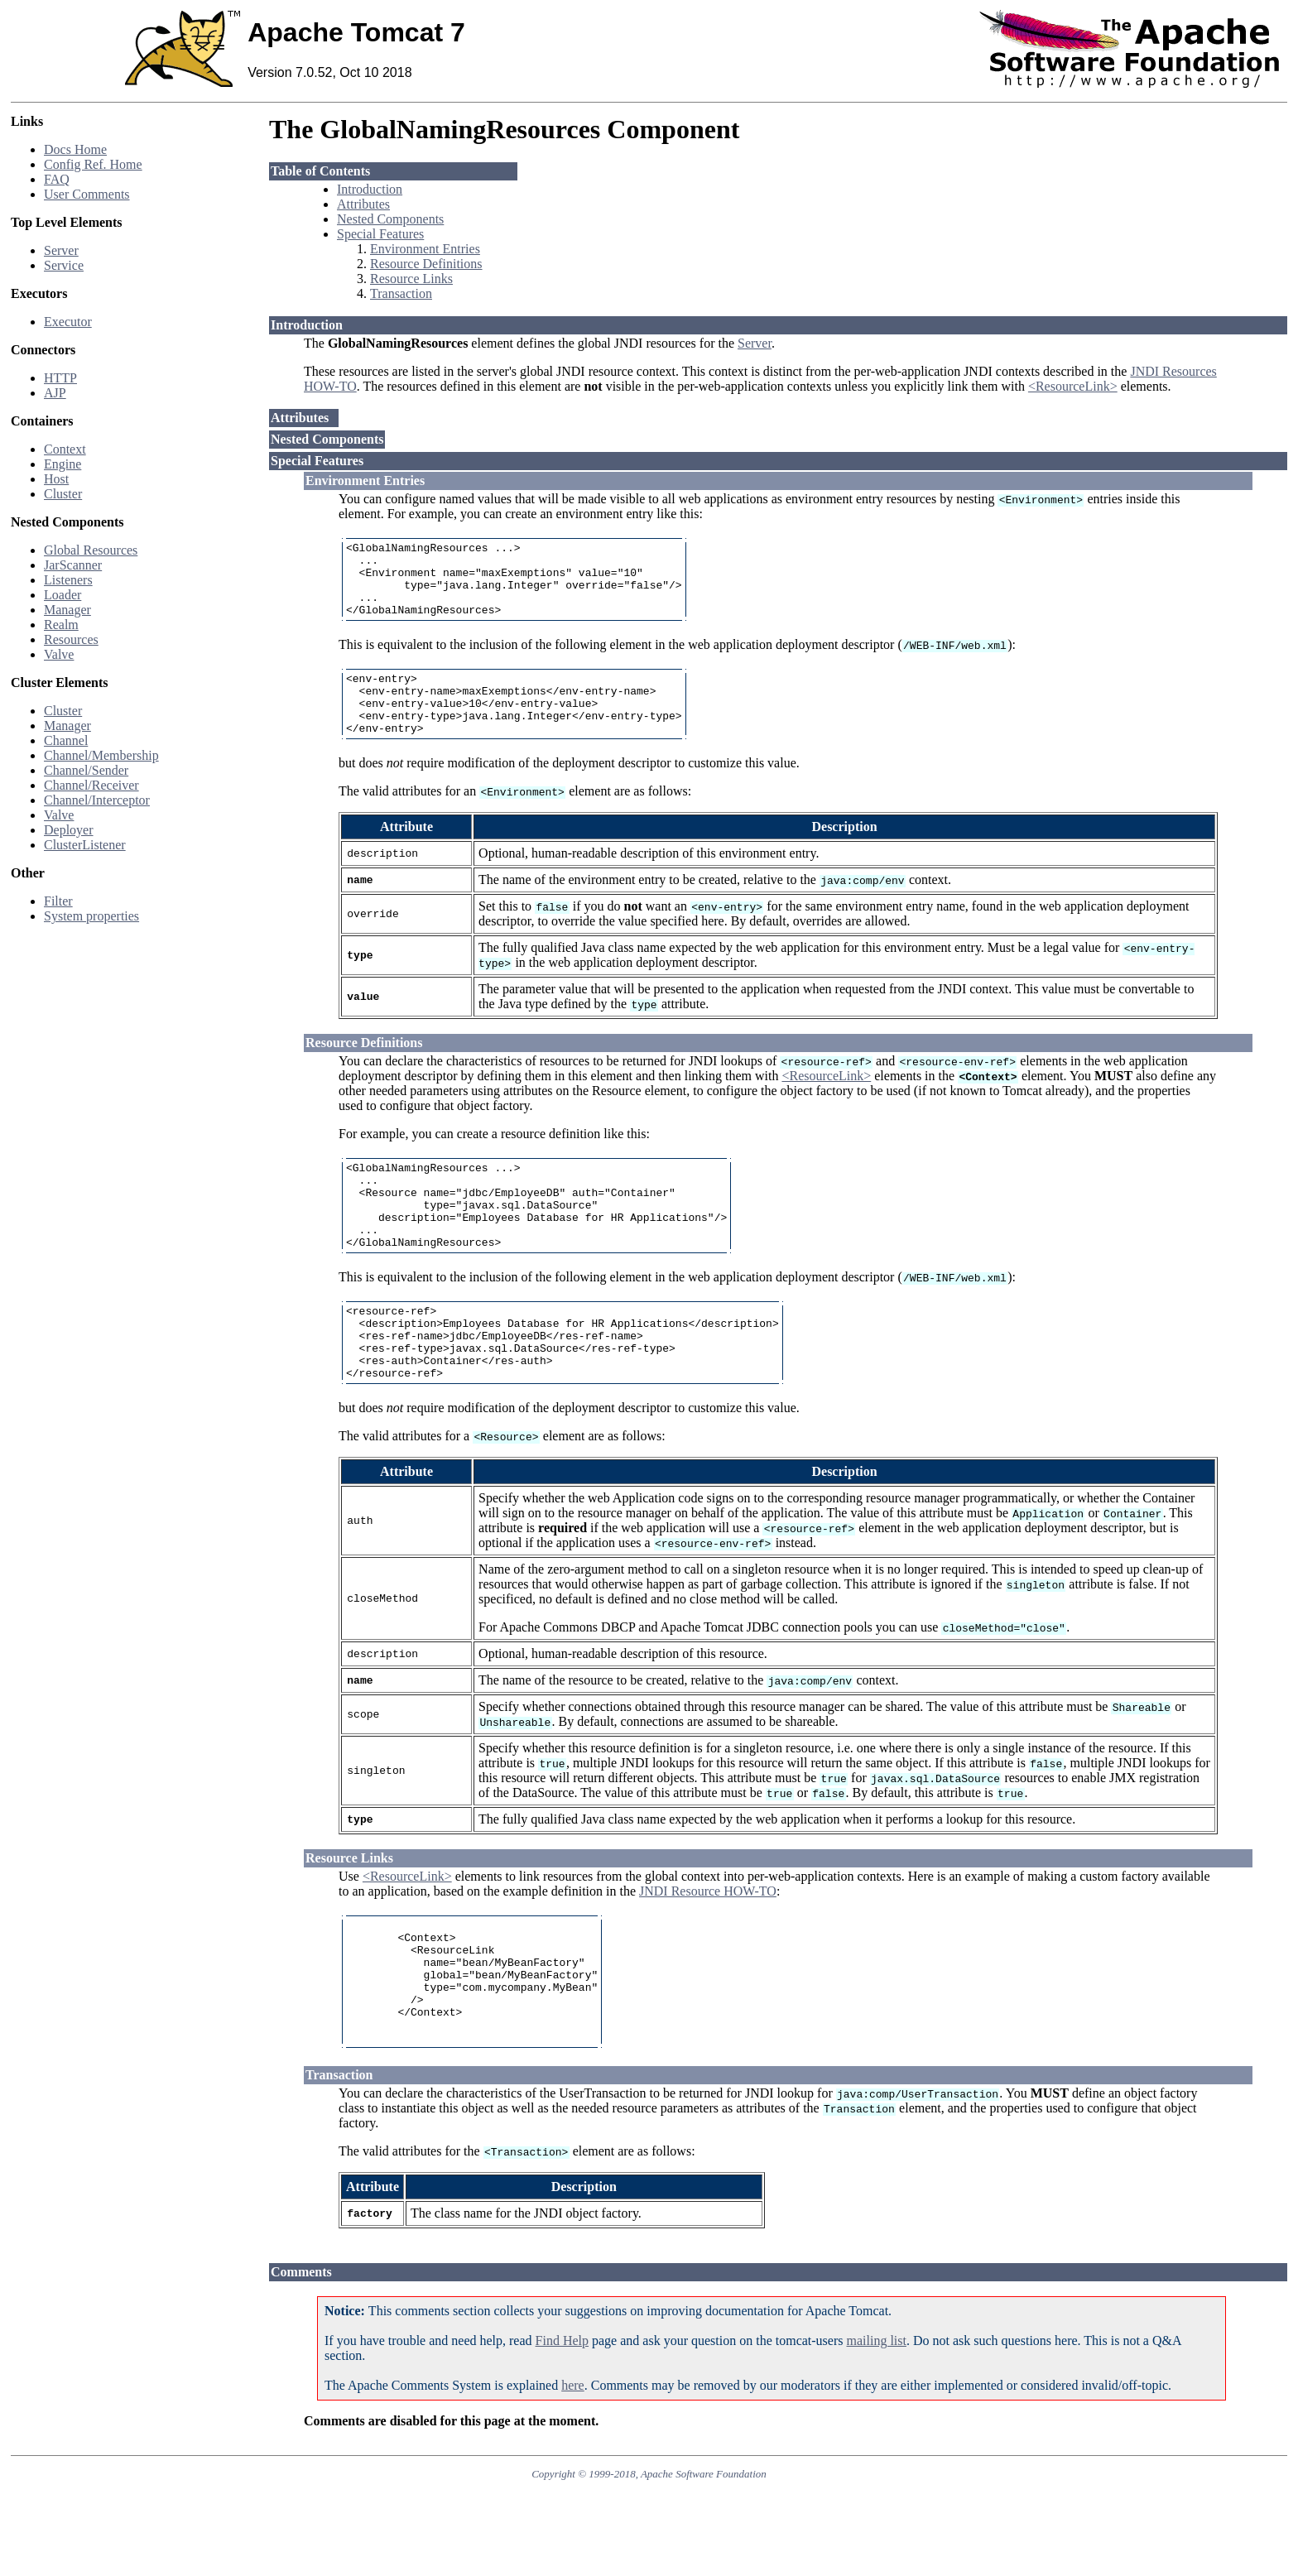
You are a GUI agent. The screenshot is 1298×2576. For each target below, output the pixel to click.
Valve (59, 654)
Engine (62, 464)
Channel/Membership (101, 755)
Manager (67, 610)
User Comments (87, 194)
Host (56, 479)
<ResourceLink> (1073, 386)
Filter (58, 901)
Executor (68, 322)
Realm (61, 625)
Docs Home (75, 149)
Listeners (68, 580)
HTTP (60, 378)
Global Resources (90, 550)
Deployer (69, 830)
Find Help (562, 2425)
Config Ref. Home (93, 164)
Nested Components (390, 219)
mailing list (876, 2425)
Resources (71, 639)
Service (64, 265)
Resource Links (411, 279)
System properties (91, 916)
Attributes (363, 204)
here (572, 2470)
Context (65, 449)
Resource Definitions (426, 264)
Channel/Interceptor (97, 800)
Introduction (369, 189)
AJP (55, 393)
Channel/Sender (86, 770)
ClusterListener (85, 845)
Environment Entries (425, 249)
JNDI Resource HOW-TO (707, 1951)
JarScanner (73, 565)
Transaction (401, 293)
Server (61, 250)
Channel (66, 740)
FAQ (57, 179)
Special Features (380, 234)
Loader (62, 595)
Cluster (63, 494)
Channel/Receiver (91, 785)
